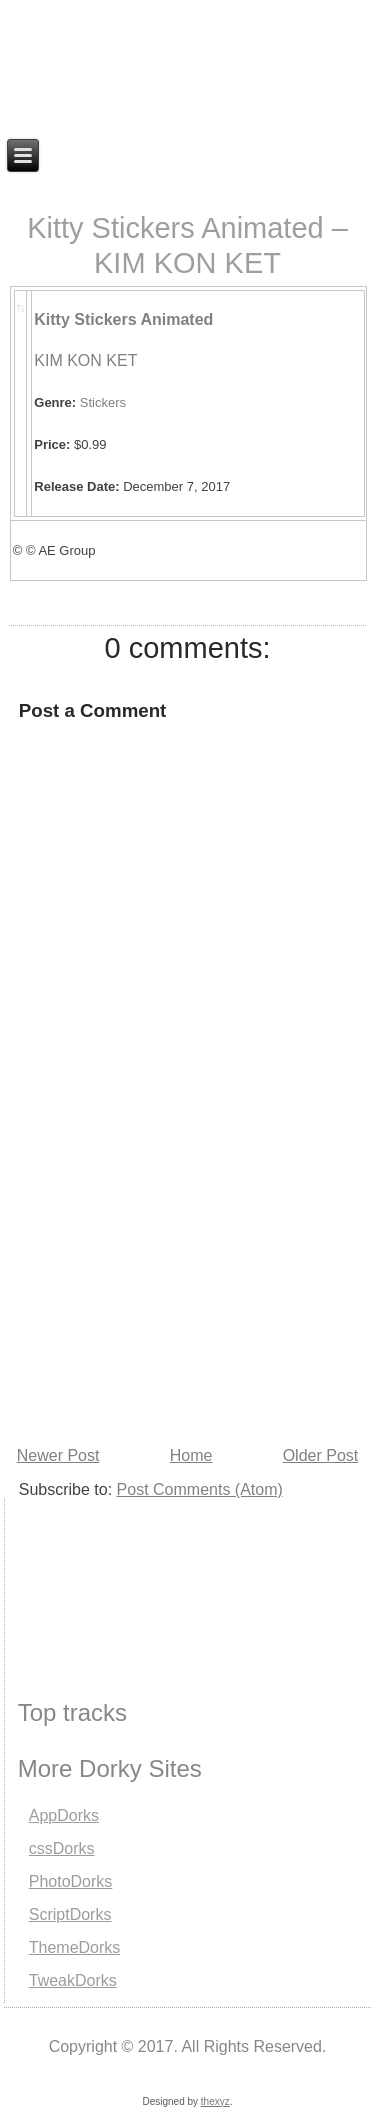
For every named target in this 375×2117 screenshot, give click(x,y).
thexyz (215, 2101)
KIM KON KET (85, 360)
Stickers (103, 402)
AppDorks (64, 1815)
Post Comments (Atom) (200, 1489)
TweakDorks (73, 1980)
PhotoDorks (71, 1881)
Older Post (321, 1455)
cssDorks (62, 1848)
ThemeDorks (75, 1947)
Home (191, 1455)
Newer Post (58, 1455)
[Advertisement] (104, 1574)
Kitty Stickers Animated (123, 319)
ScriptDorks (70, 1914)
